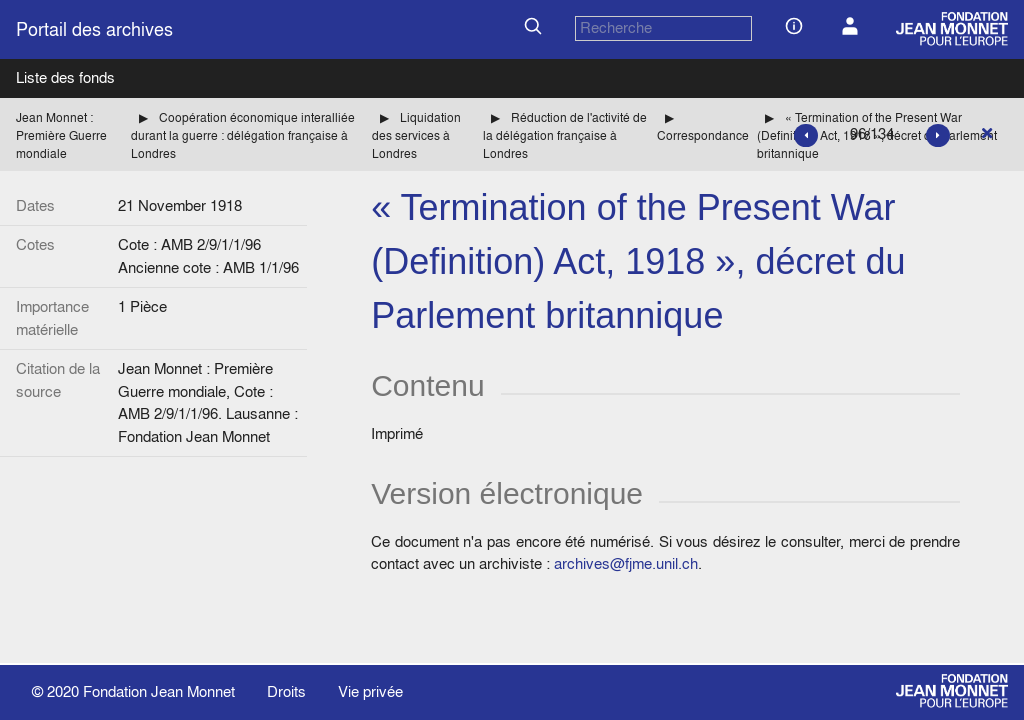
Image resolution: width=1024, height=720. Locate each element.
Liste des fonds (65, 77)
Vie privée (370, 691)
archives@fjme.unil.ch (626, 563)
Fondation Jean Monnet (159, 691)
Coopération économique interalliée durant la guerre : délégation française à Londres (243, 135)
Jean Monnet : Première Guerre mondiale (61, 135)
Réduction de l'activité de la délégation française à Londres (565, 135)
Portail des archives (94, 29)
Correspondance (703, 135)
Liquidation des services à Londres (416, 135)
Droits (286, 691)
